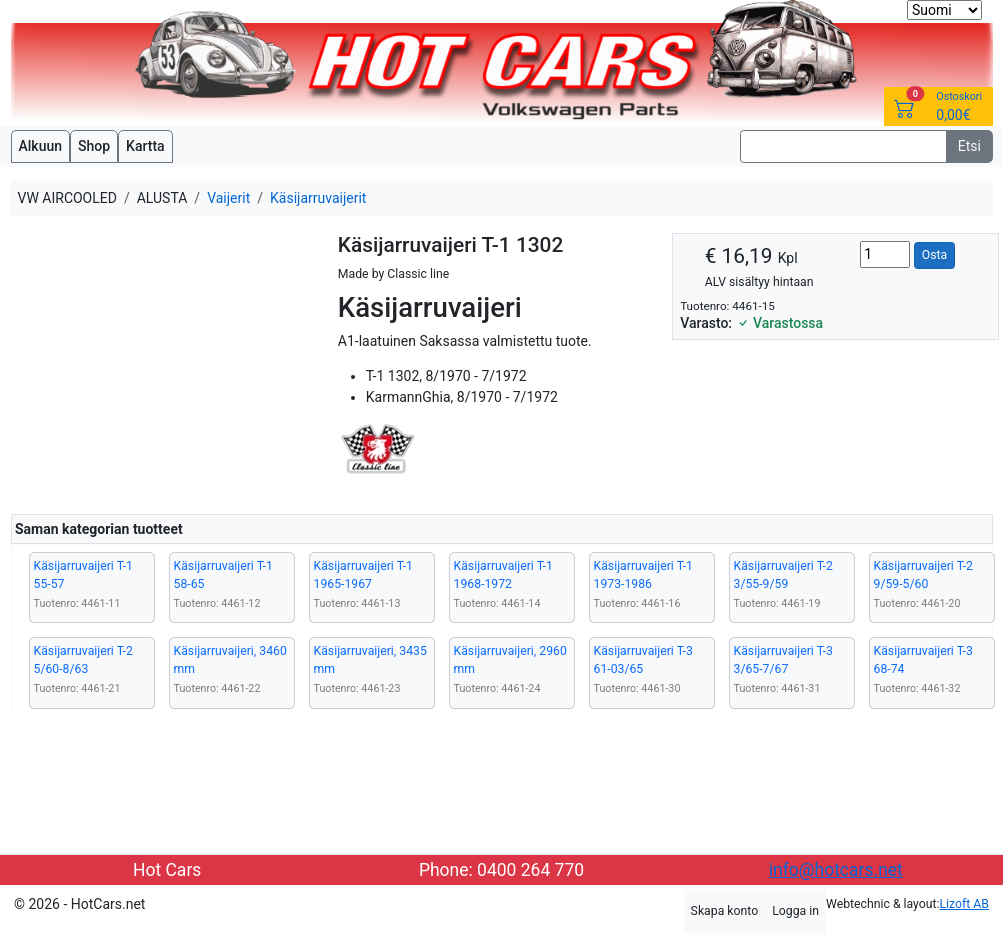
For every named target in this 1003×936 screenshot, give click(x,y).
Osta (934, 255)
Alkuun (41, 146)
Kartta (145, 146)
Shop (94, 146)
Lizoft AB (964, 904)
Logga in (795, 911)
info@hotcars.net (836, 870)
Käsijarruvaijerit (318, 198)
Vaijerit (228, 198)
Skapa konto (725, 911)
